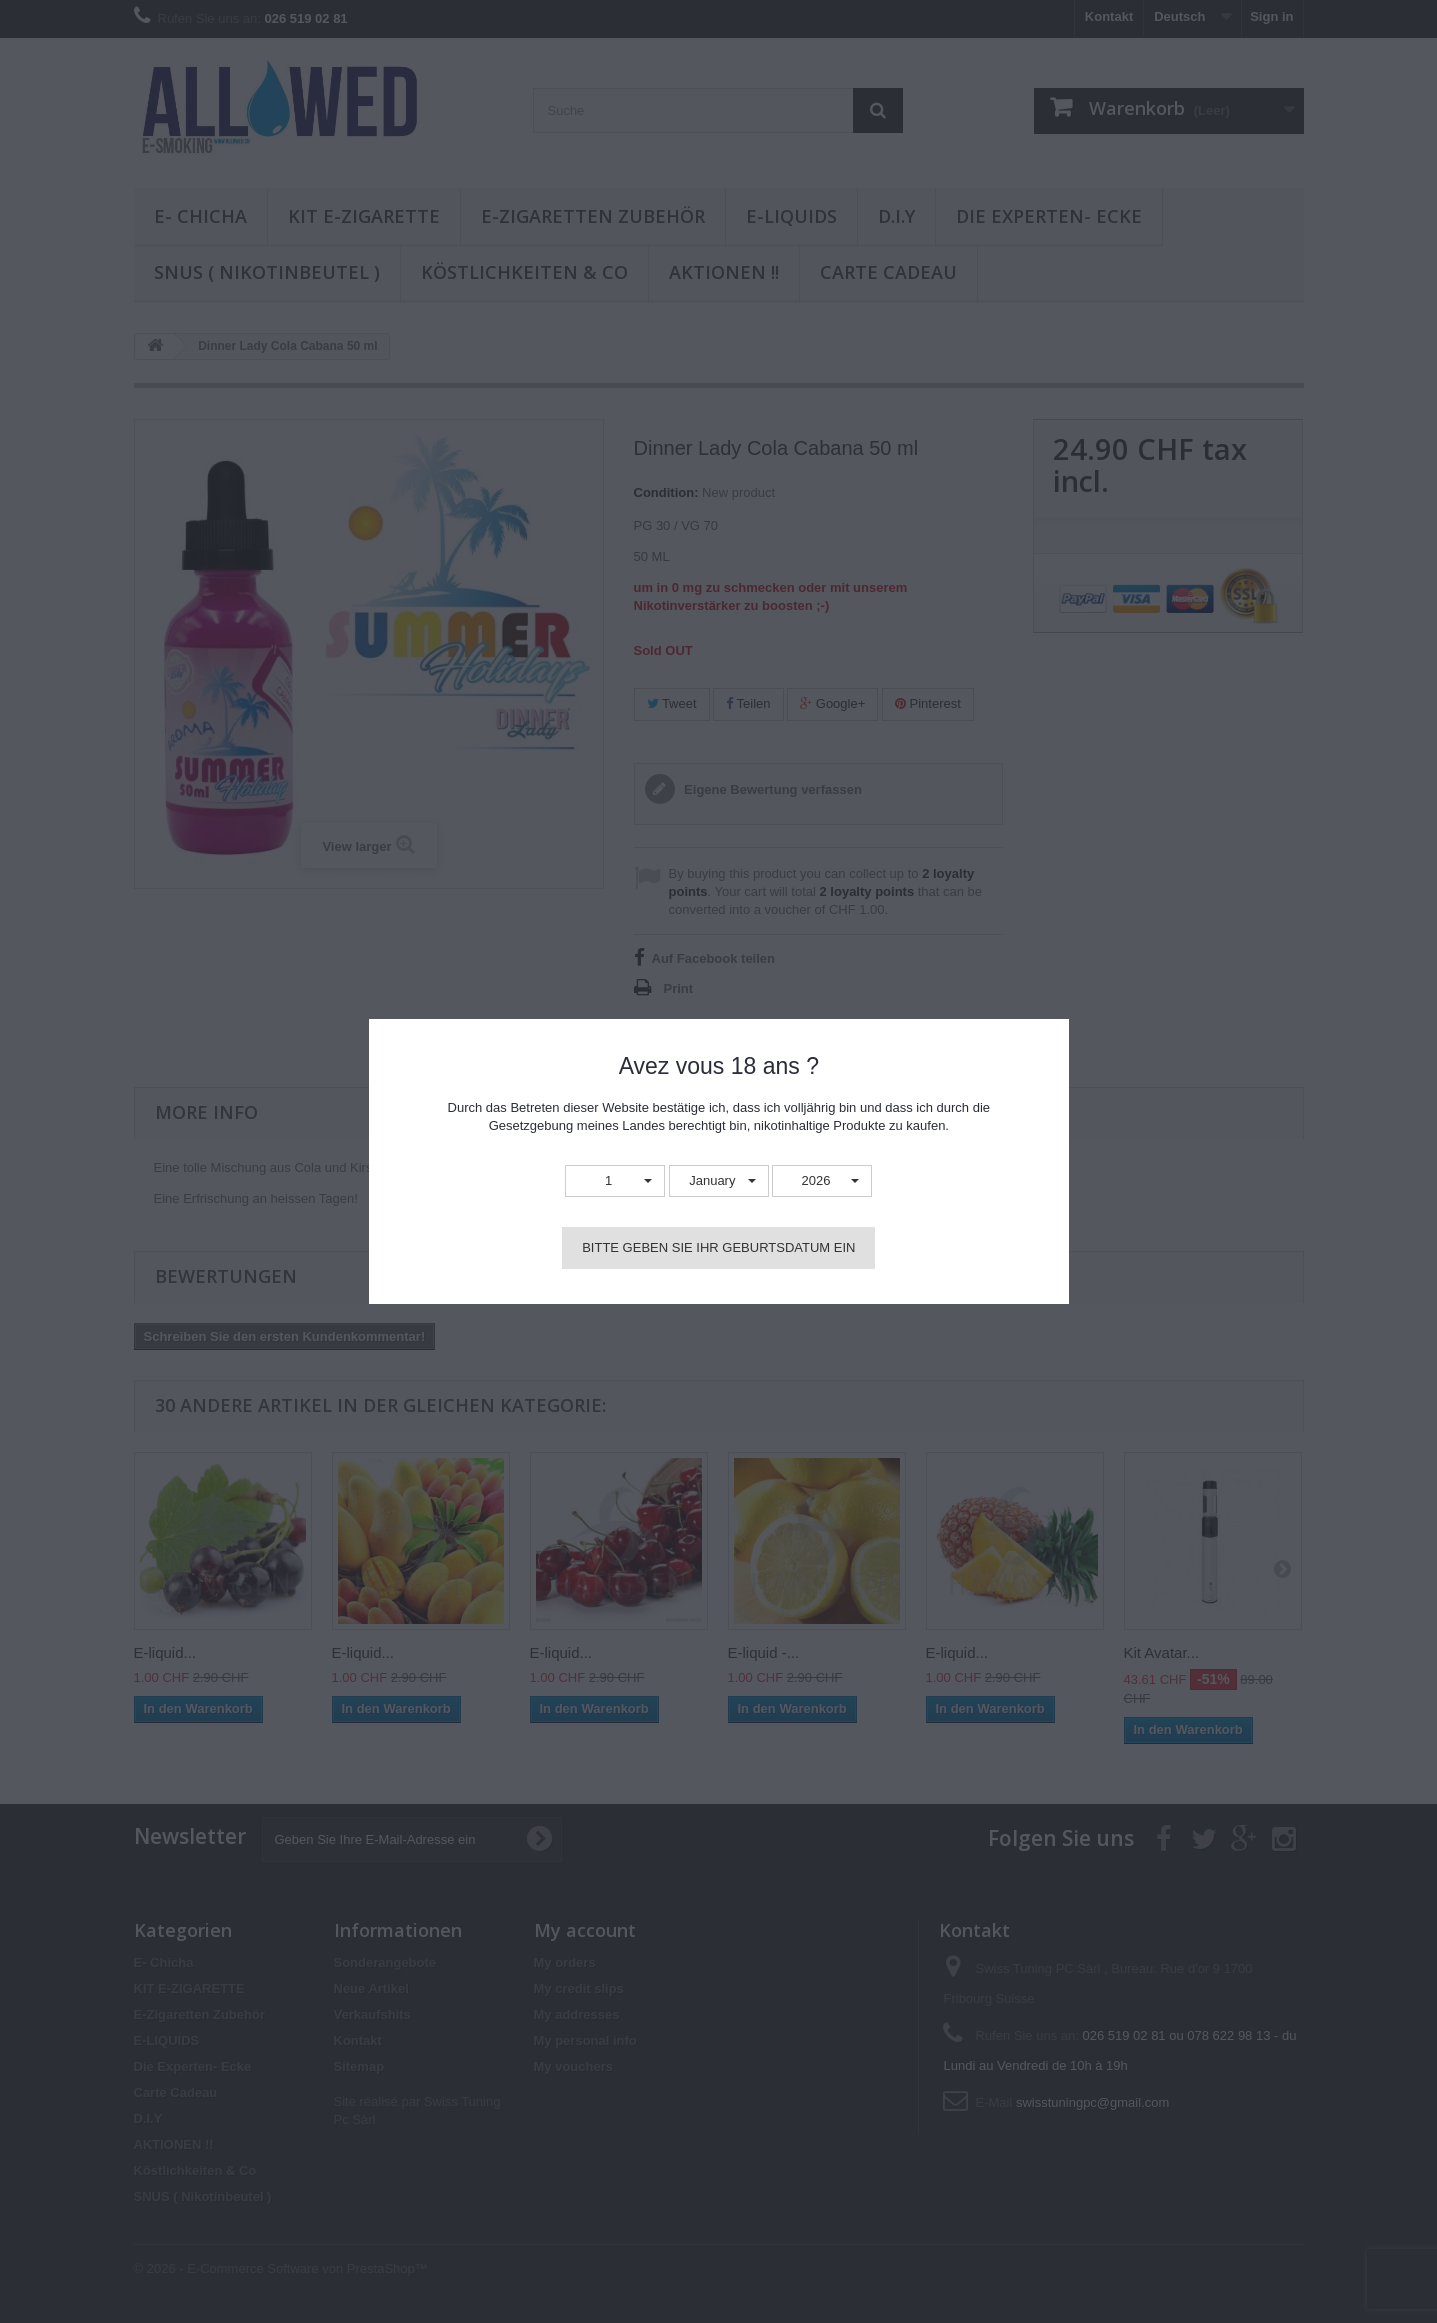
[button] (615, 1181)
